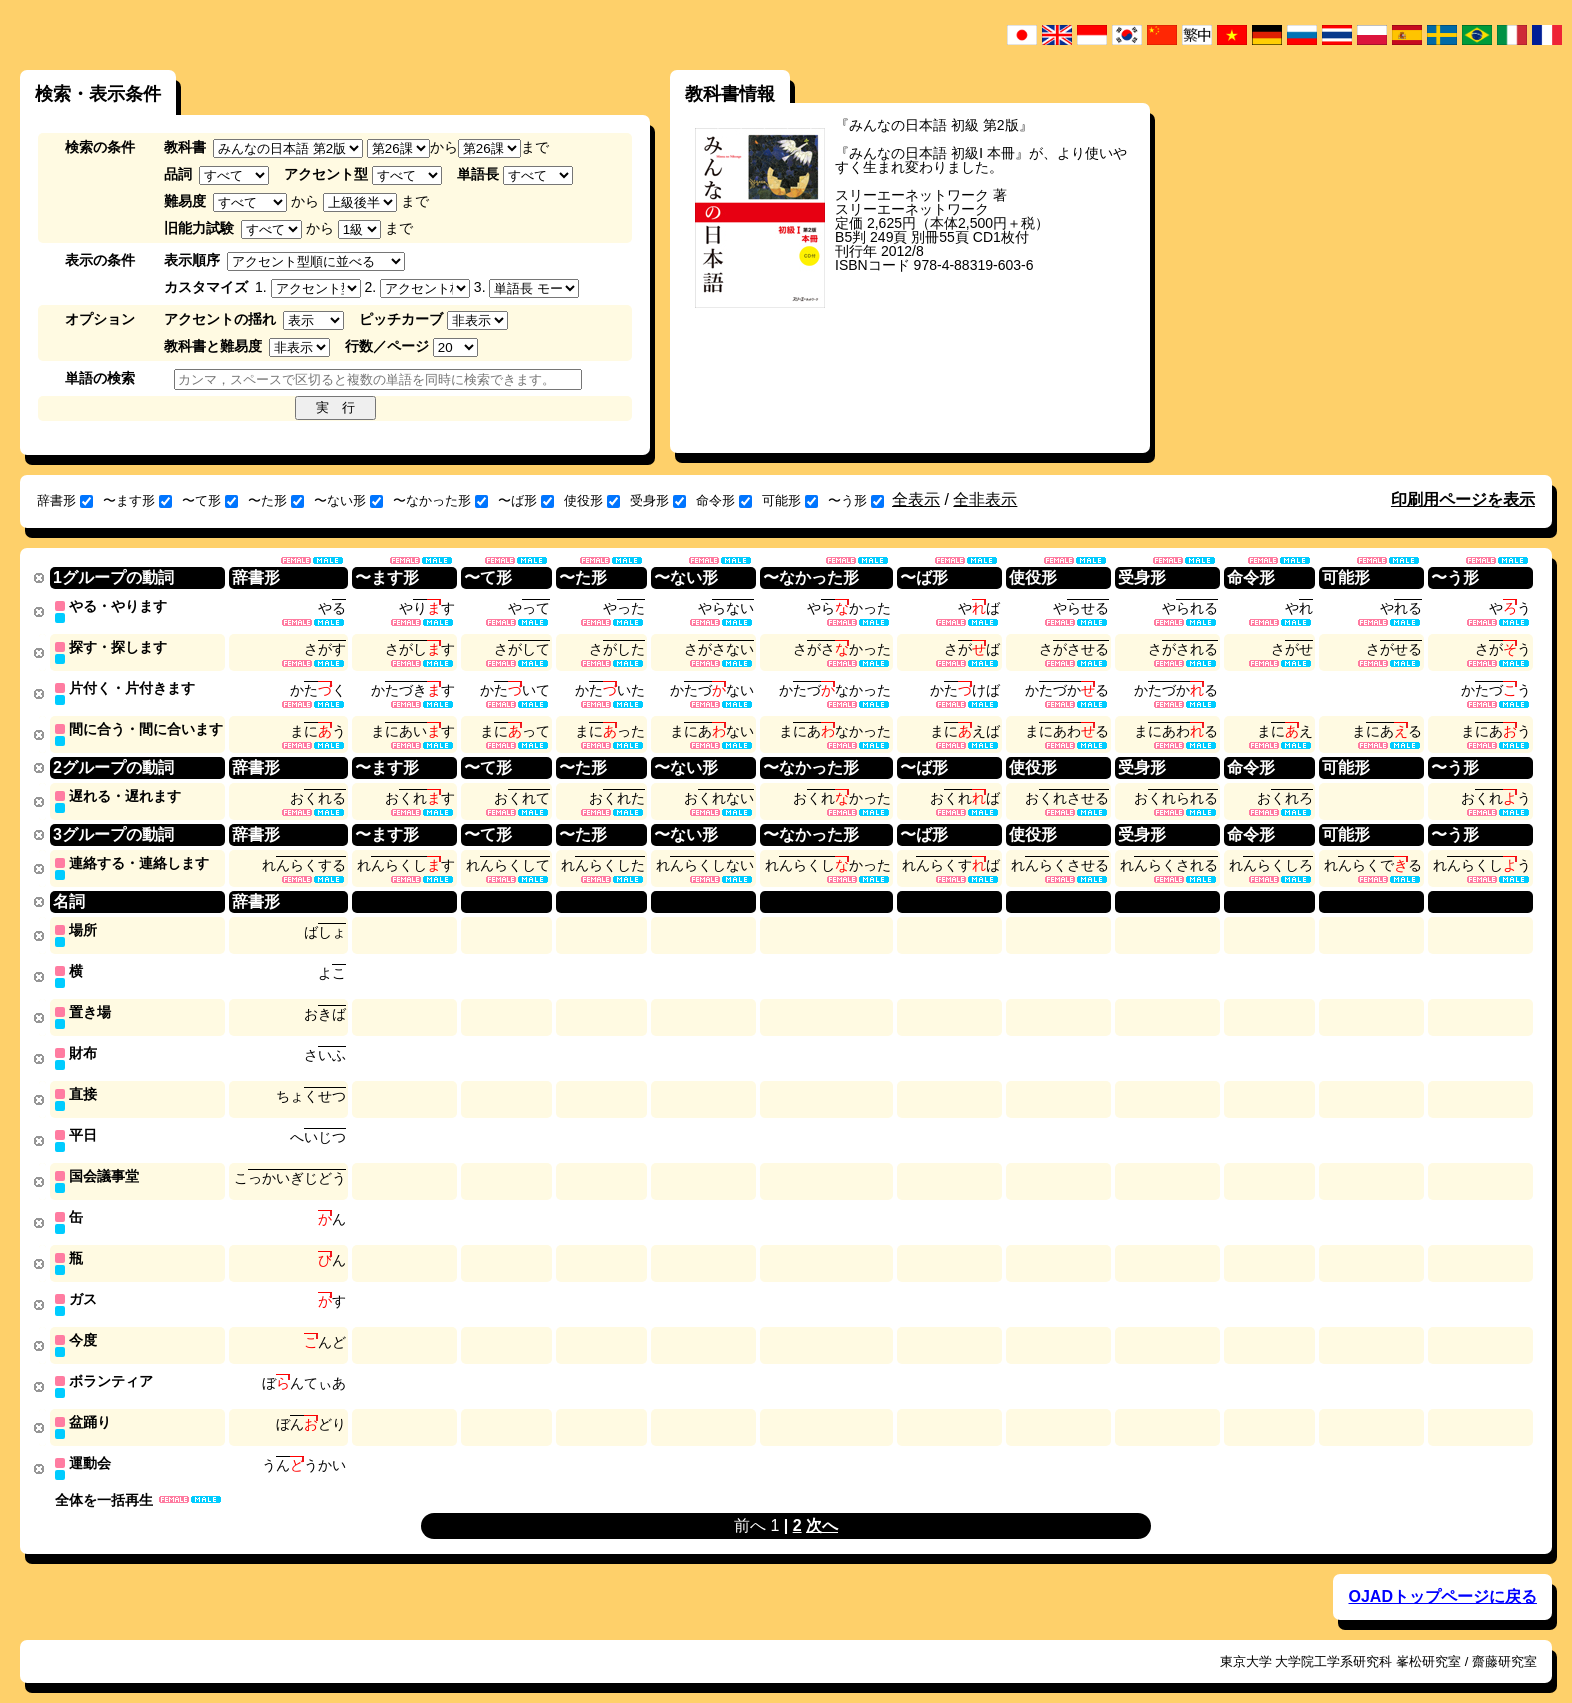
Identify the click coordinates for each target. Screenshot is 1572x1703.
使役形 (592, 500)
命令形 (724, 500)
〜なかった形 (440, 500)
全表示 (916, 499)
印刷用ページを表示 (1463, 499)
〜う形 (856, 500)
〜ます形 (137, 500)
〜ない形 (348, 500)
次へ (822, 1505)
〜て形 (210, 500)
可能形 (790, 500)
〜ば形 (526, 500)
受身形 (658, 500)
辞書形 (65, 500)
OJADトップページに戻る (1442, 1576)
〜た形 (276, 500)
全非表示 (985, 499)
